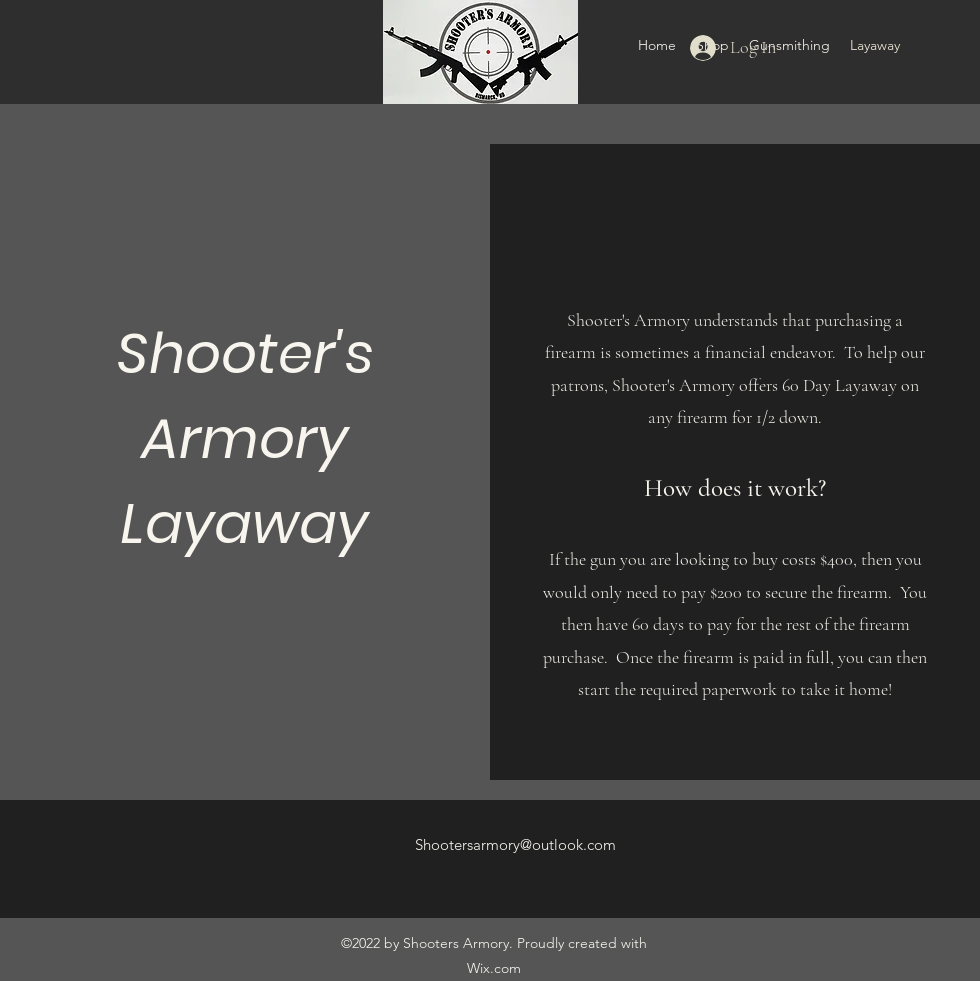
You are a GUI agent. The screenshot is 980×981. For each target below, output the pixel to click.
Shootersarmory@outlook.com (515, 844)
